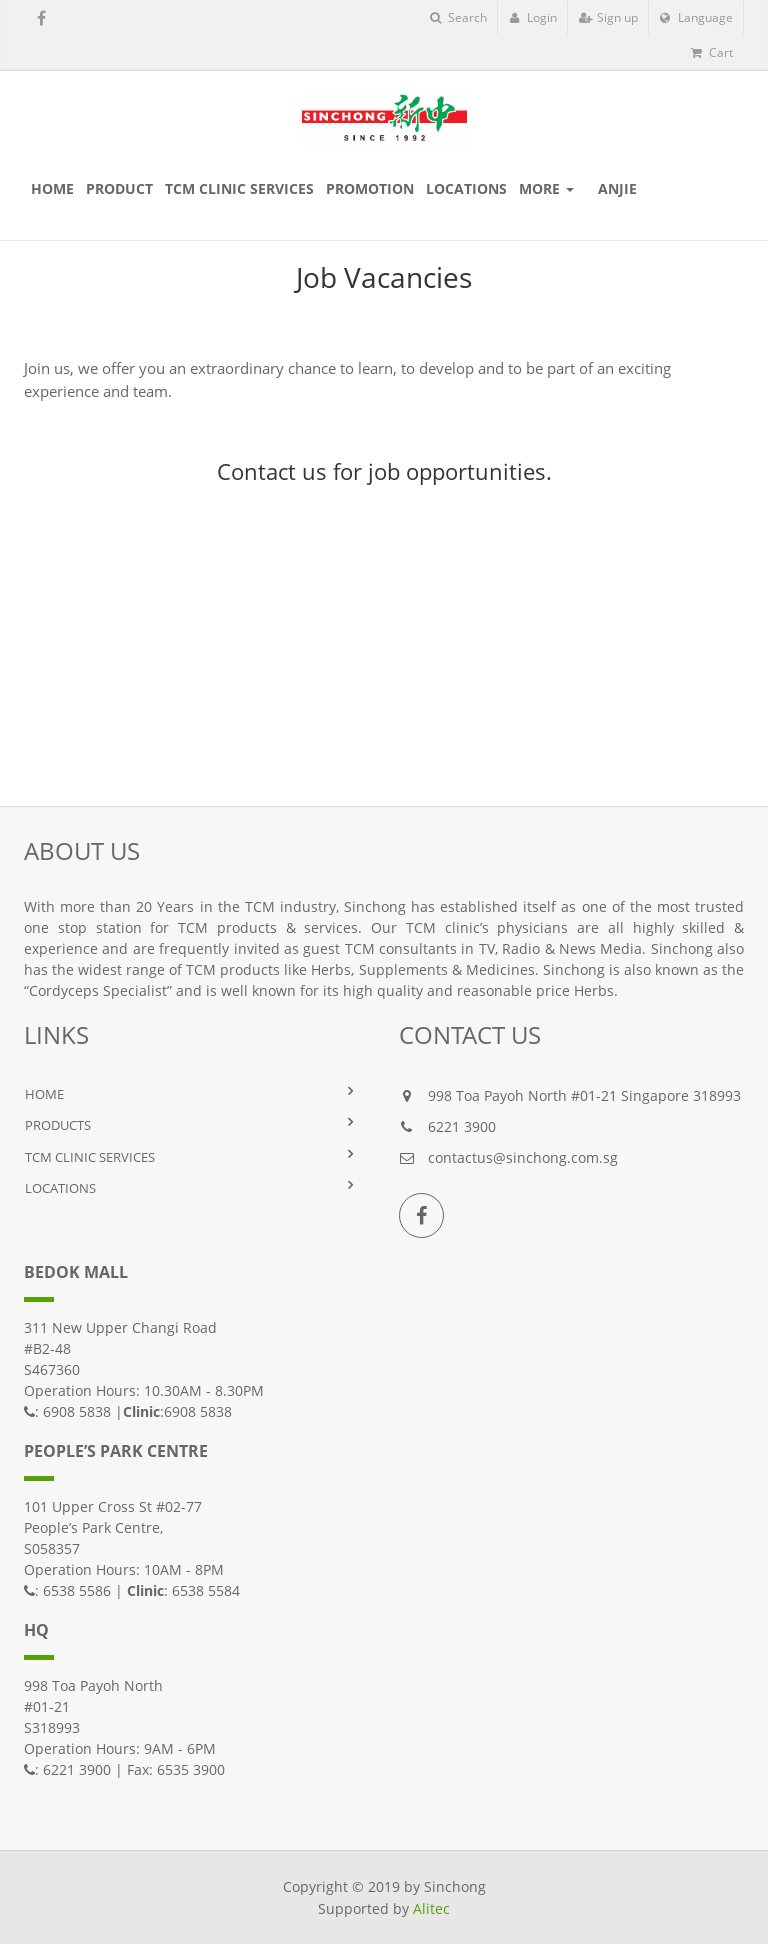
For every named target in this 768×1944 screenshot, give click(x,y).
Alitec (431, 1908)
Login (533, 17)
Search (458, 17)
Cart (712, 52)
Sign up (608, 17)
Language (696, 17)
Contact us (272, 471)
